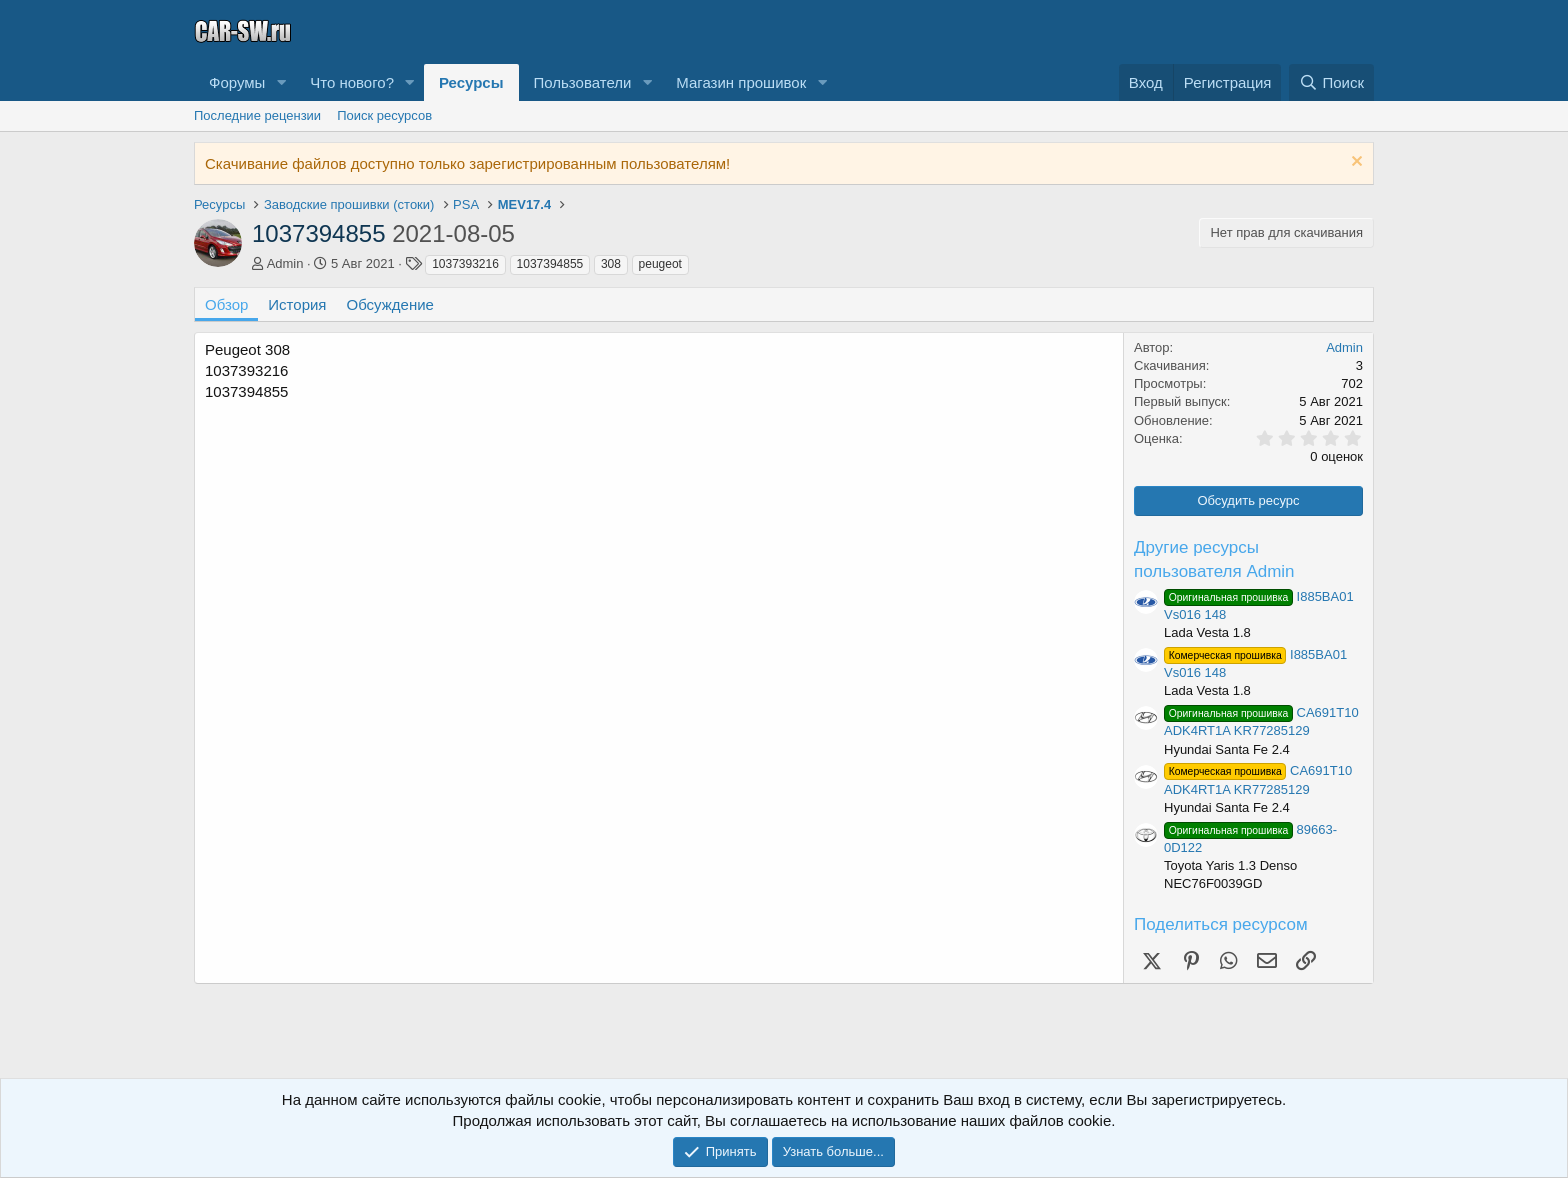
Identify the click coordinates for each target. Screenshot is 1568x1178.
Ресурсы (471, 82)
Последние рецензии (257, 115)
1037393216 (465, 264)
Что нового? (352, 82)
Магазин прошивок (741, 82)
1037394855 (550, 264)
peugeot (660, 264)
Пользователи (583, 82)
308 (611, 264)
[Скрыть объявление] (1354, 163)
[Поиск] (1331, 82)
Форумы (237, 82)
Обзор (226, 304)
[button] (281, 82)
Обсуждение (390, 304)
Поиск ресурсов (384, 115)
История (297, 304)
